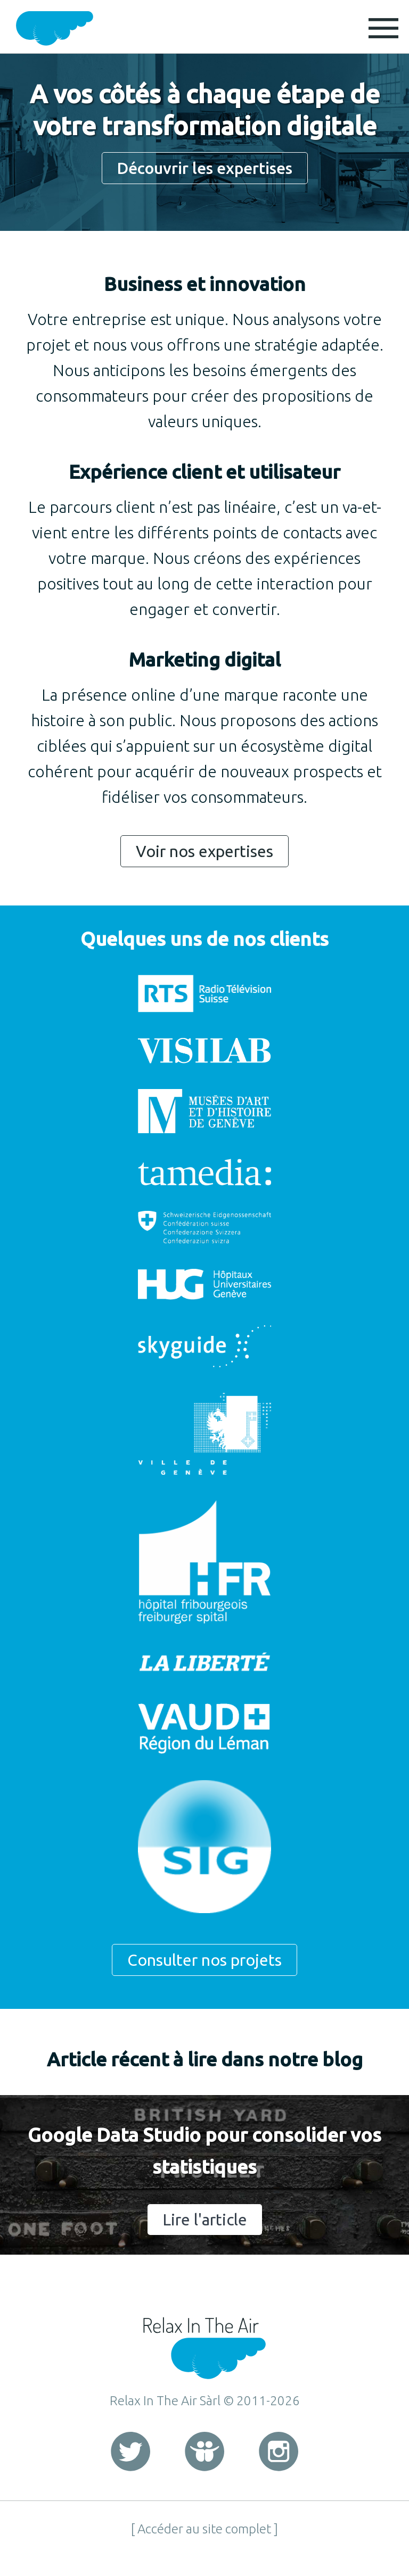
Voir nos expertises (204, 851)
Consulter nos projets (204, 1960)
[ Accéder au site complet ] (204, 2529)
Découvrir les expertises (204, 168)
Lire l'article (204, 2220)
